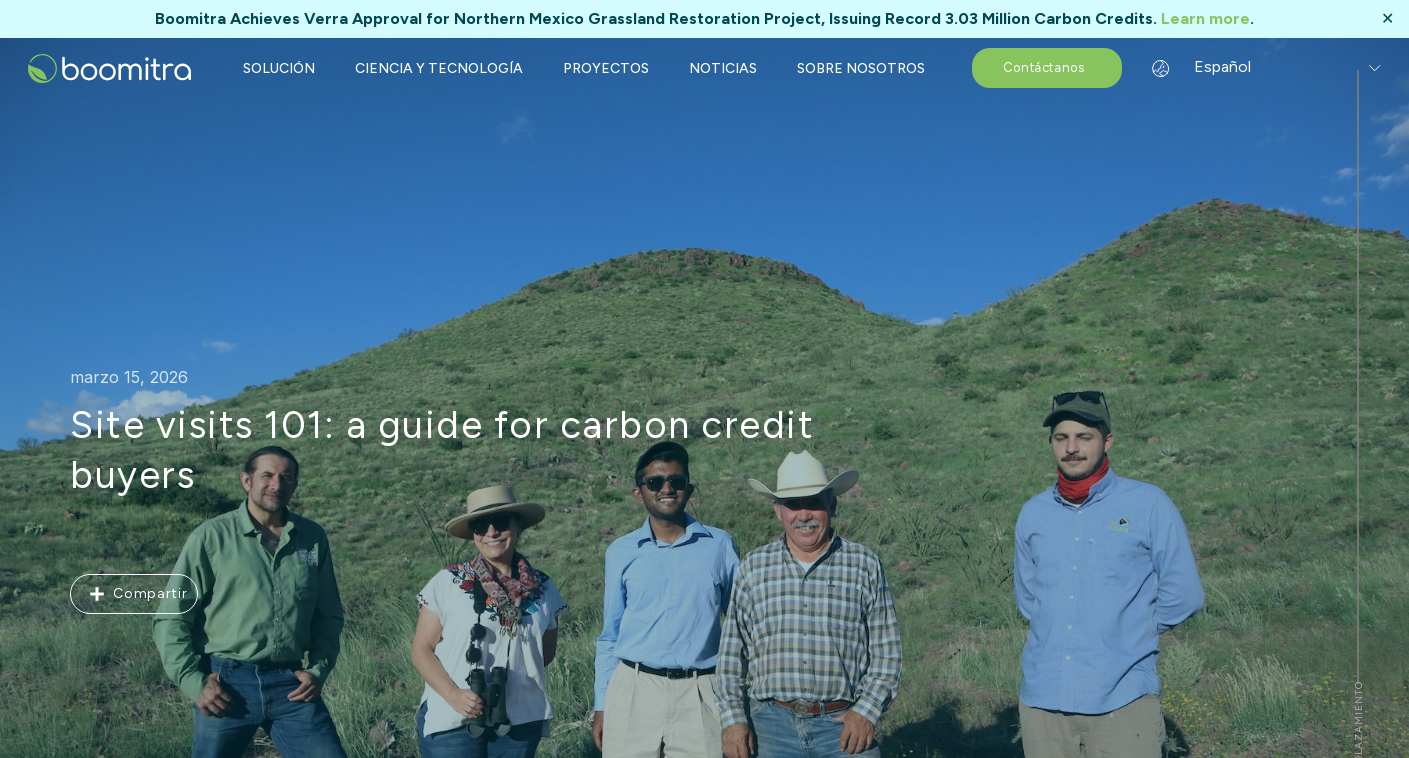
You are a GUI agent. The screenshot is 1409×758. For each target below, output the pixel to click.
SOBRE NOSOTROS (861, 68)
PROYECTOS (606, 68)
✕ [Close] (1387, 19)
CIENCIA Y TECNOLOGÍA (439, 68)
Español (1206, 66)
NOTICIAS (723, 68)
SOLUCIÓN (279, 68)
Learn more (1205, 18)
